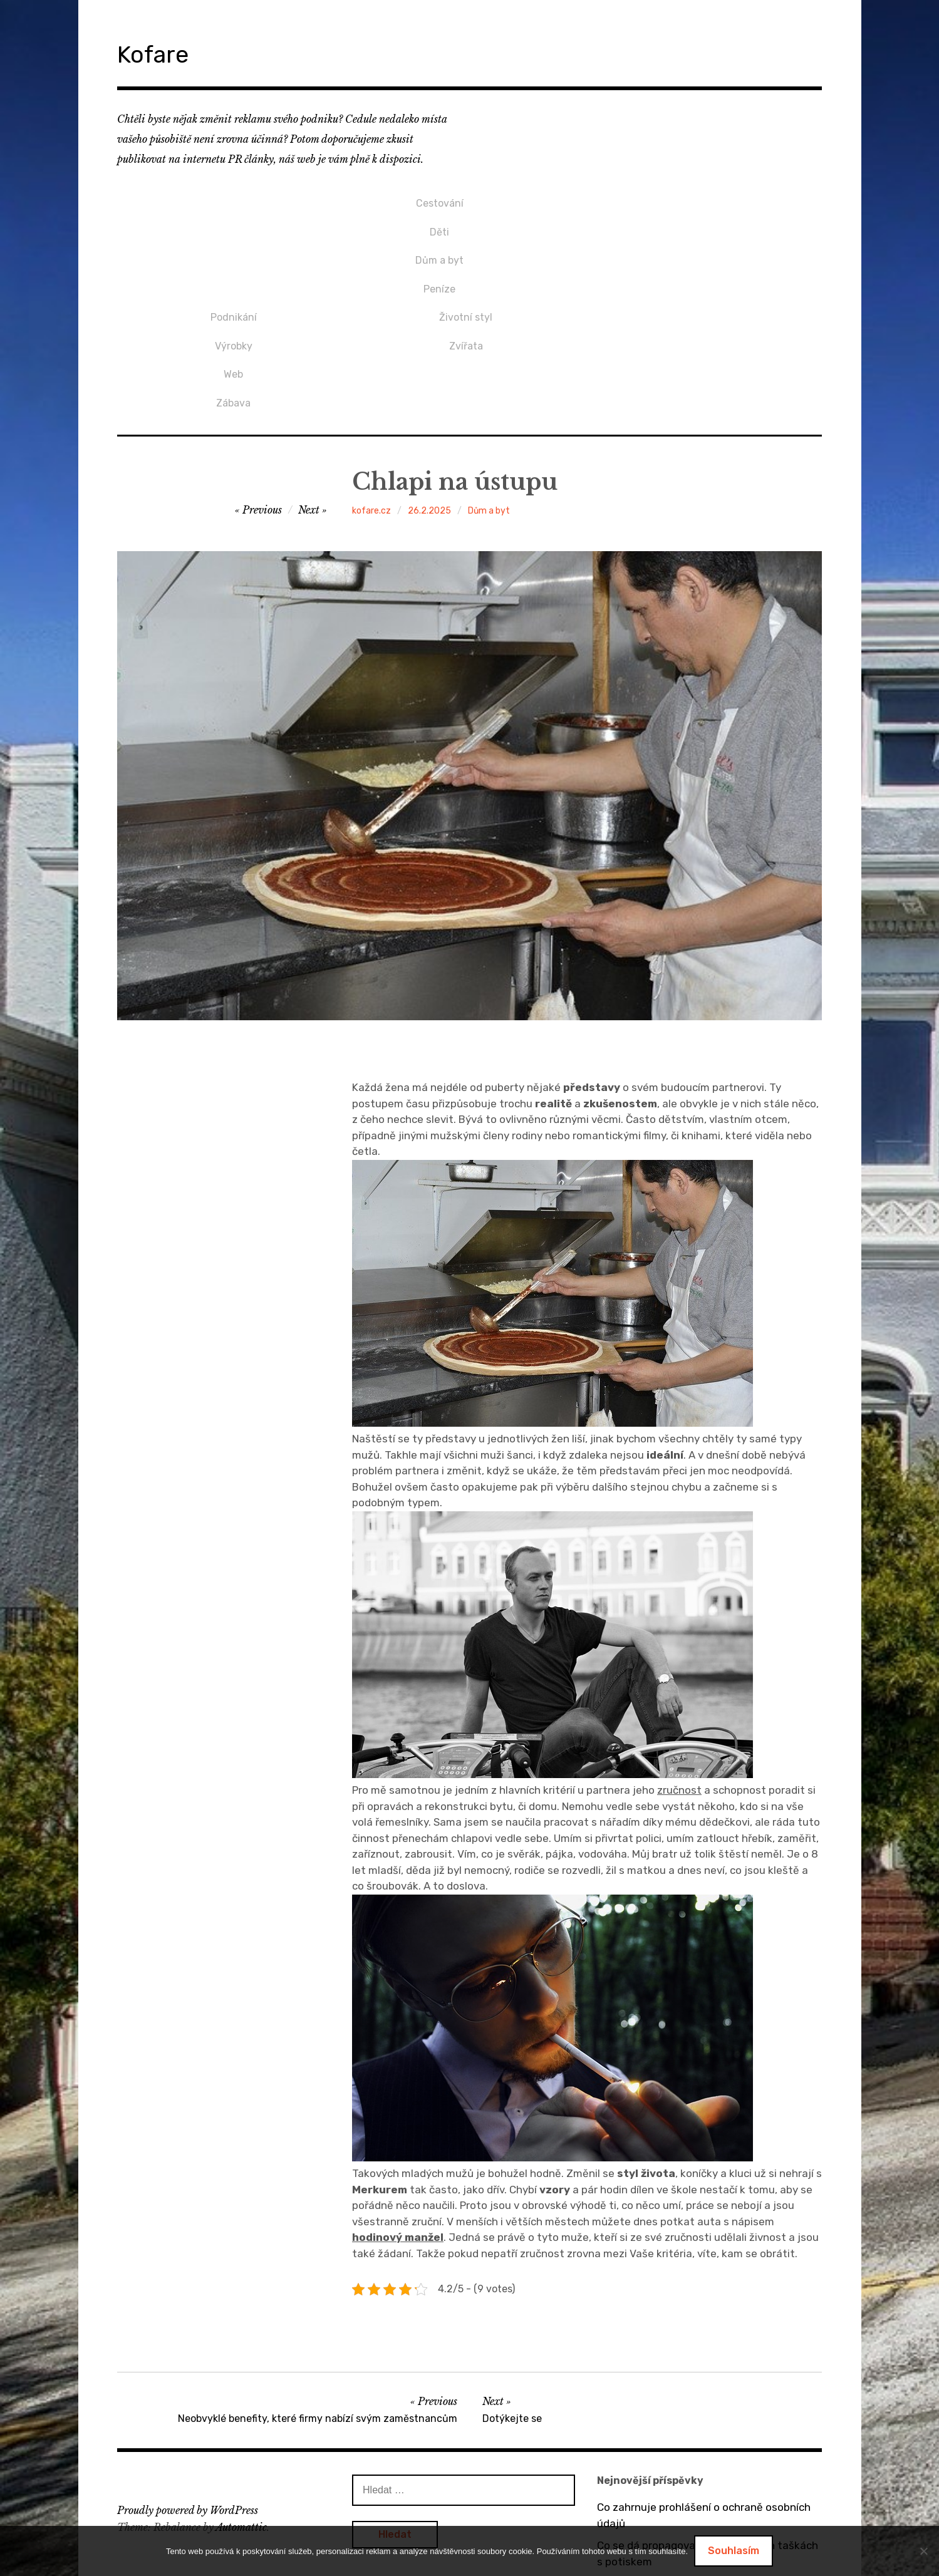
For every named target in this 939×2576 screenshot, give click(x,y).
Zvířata (698, 220)
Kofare (163, 52)
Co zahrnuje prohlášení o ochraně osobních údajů (704, 2379)
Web (465, 241)
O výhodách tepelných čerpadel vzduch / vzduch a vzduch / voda (698, 2455)
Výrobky (466, 220)
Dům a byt (233, 241)
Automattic (241, 2390)
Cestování (233, 199)
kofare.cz (371, 374)
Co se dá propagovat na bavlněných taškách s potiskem (707, 2417)
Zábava (466, 262)
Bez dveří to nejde (642, 2486)
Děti (233, 220)
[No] (923, 2551)
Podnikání (466, 199)
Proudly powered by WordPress (187, 2374)
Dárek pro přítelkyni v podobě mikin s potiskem (688, 2515)
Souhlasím (733, 2551)
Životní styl (698, 199)
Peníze (233, 262)
